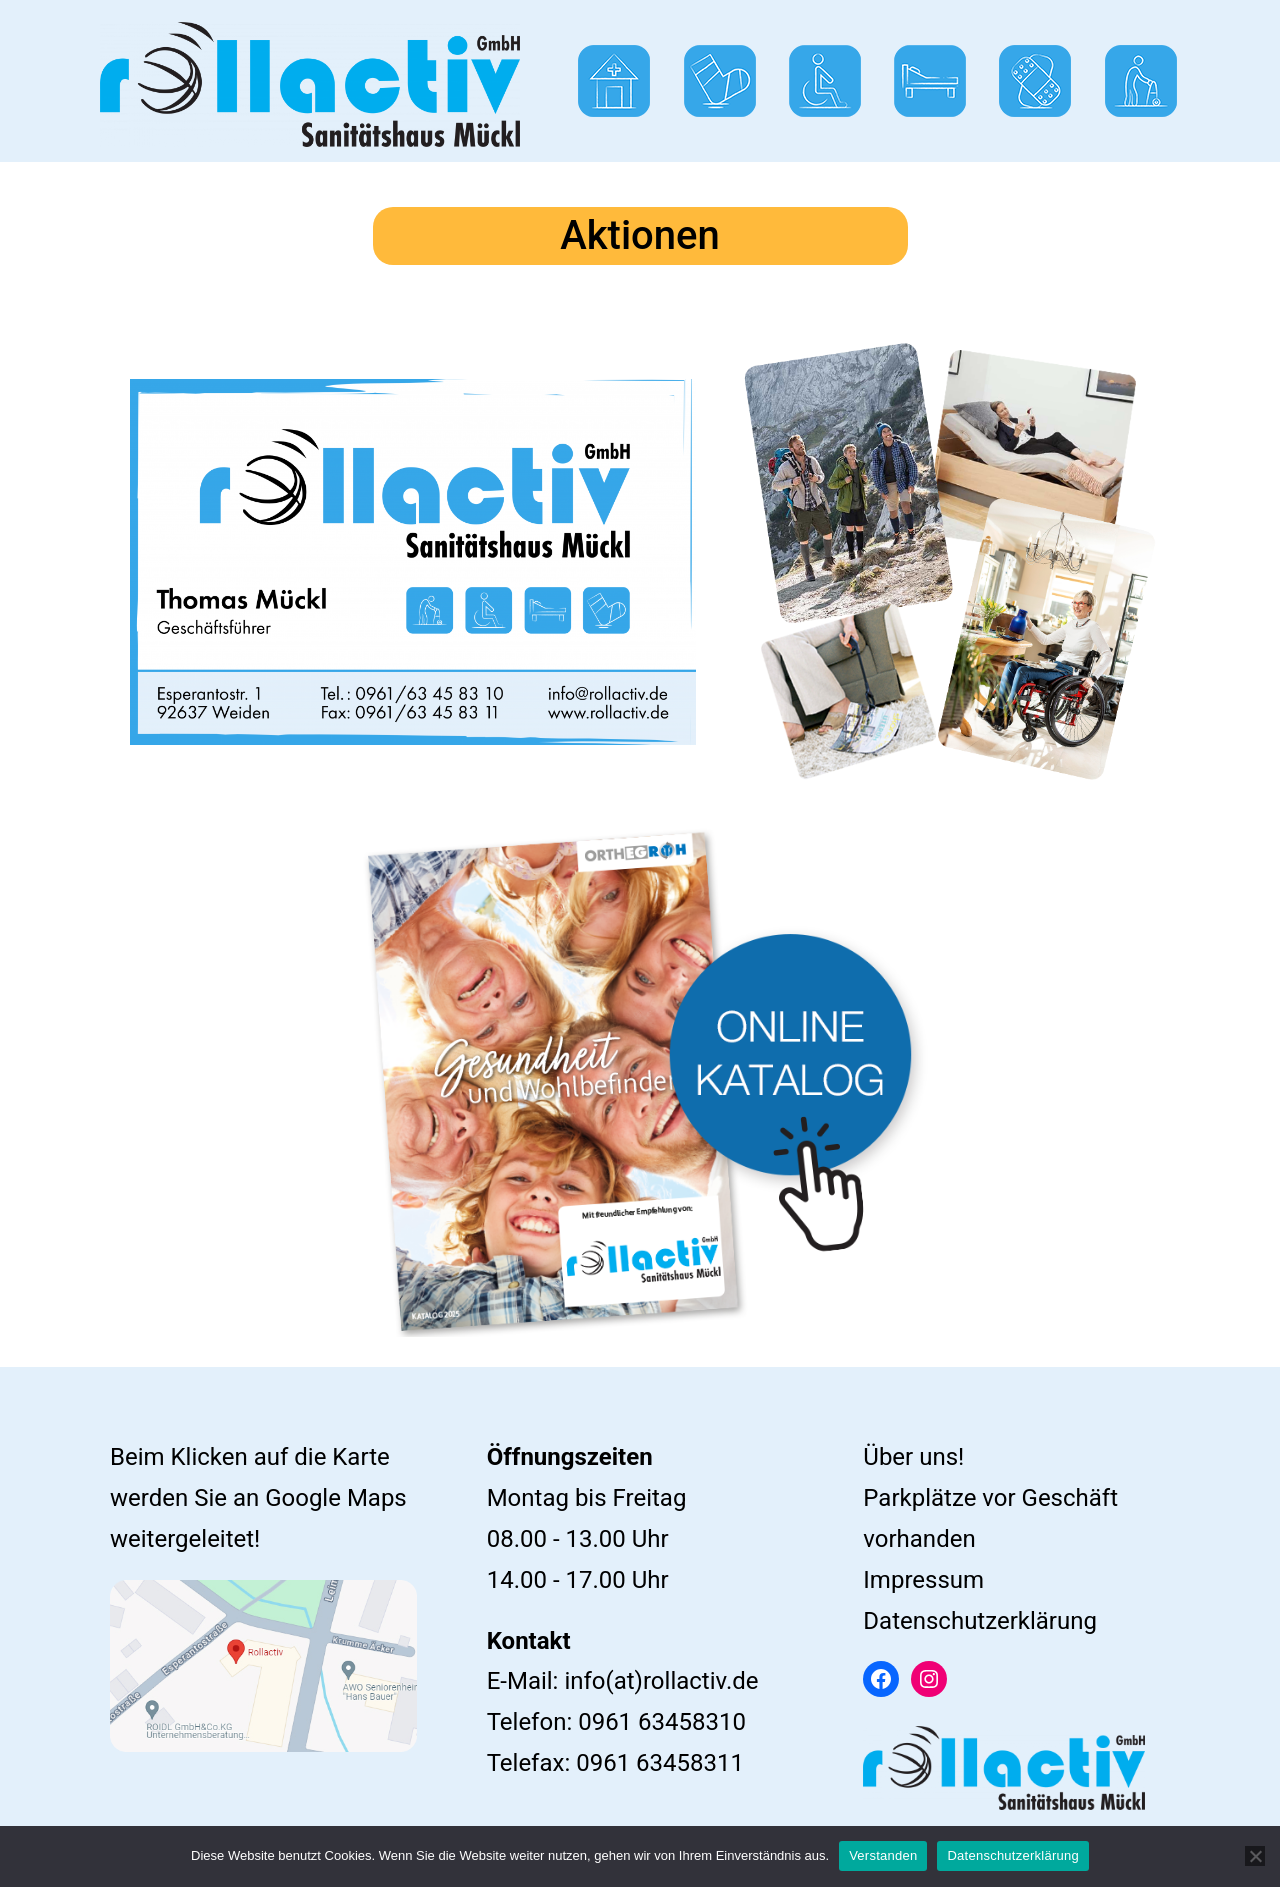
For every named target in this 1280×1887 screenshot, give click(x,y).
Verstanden (883, 1855)
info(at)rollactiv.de (661, 1681)
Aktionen (640, 235)
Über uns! (913, 1457)
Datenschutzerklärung (980, 1621)
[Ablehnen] (1255, 1856)
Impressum (923, 1580)
